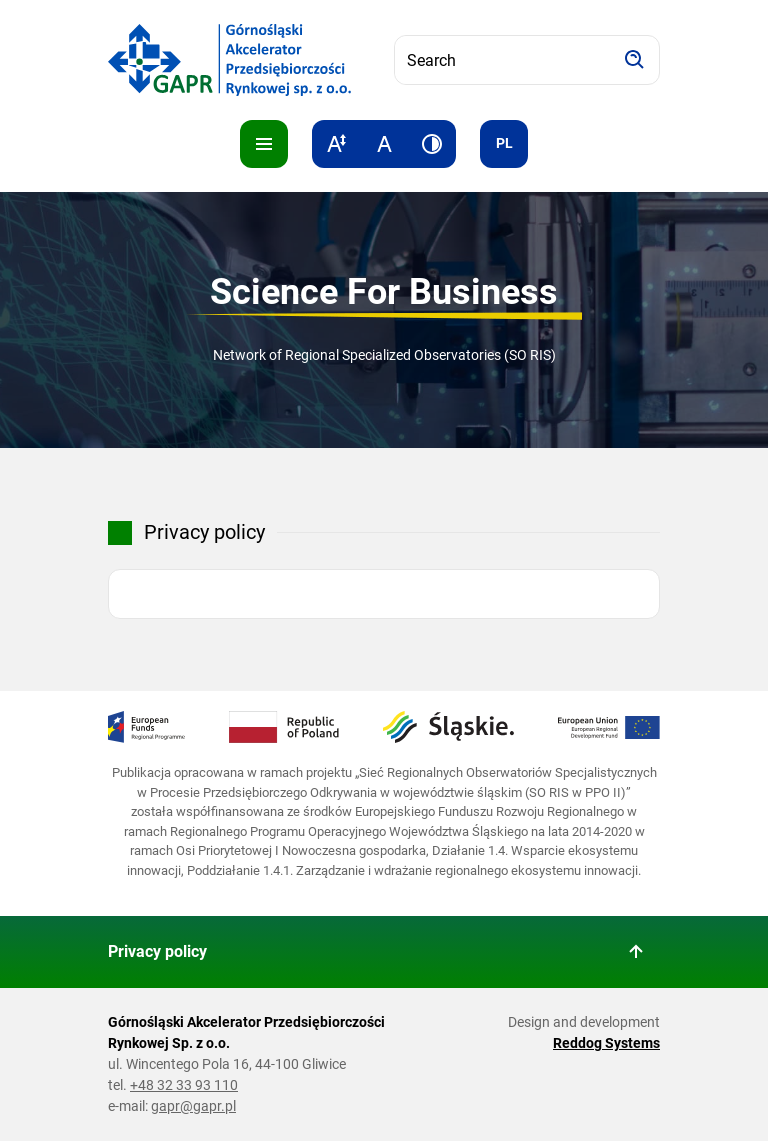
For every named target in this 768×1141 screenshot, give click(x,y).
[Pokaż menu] (264, 144)
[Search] (635, 60)
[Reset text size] (384, 144)
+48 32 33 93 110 (184, 1085)
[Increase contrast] (432, 144)
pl (504, 143)
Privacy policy (157, 951)
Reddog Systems (606, 1043)
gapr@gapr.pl (193, 1106)
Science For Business (384, 292)
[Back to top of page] (636, 952)
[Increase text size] (336, 144)
